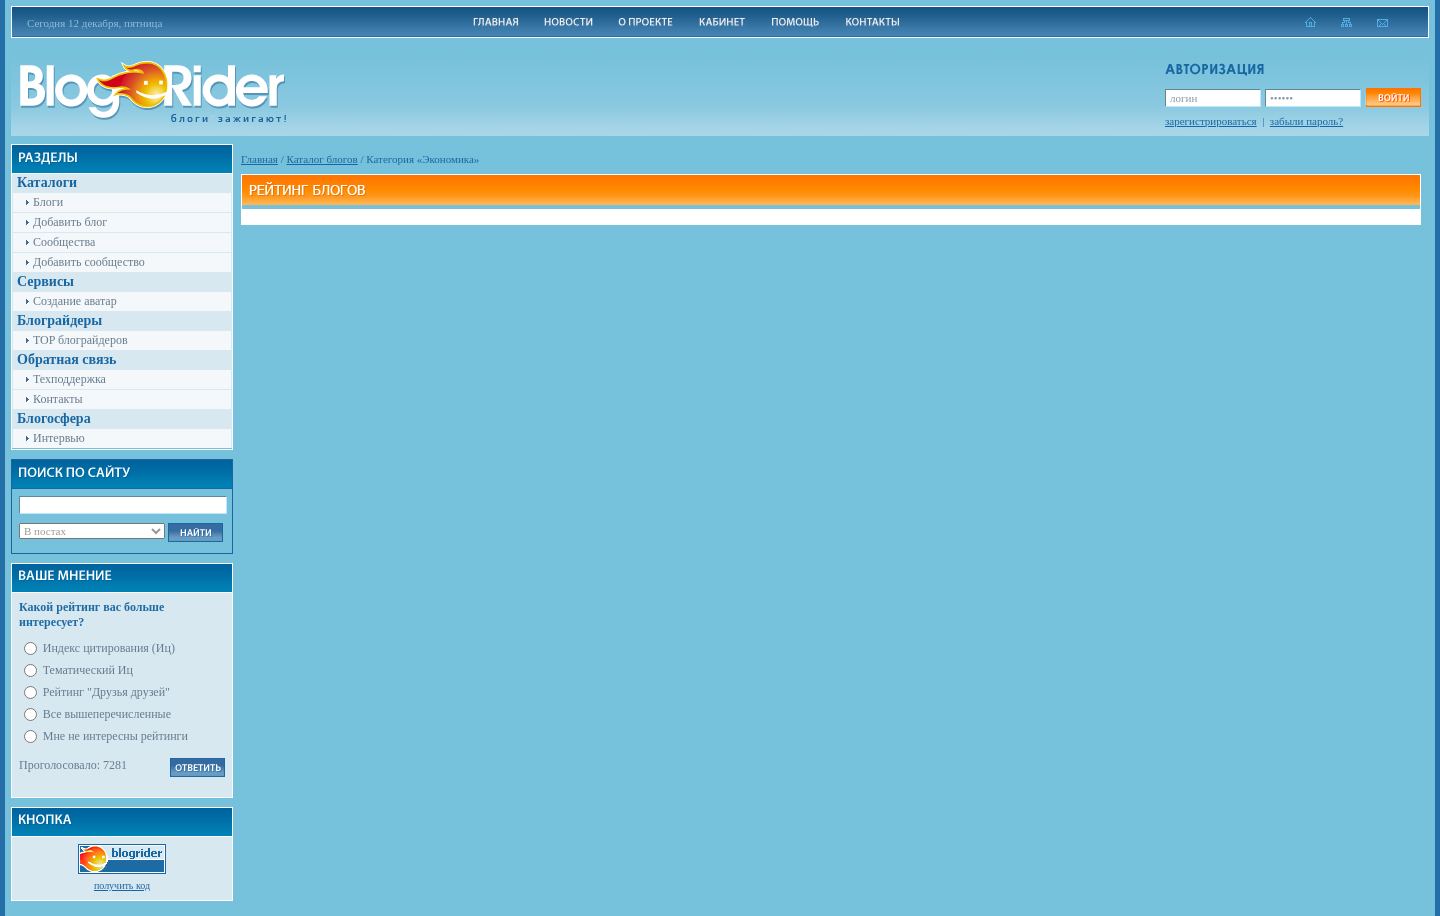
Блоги (48, 202)
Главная (259, 159)
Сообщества (64, 242)
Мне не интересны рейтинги (115, 736)
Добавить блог (70, 222)
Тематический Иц (88, 670)
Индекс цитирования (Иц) (109, 648)
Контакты (58, 399)
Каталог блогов (322, 159)
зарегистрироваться (1211, 121)
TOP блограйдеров (80, 340)
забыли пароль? (1306, 121)
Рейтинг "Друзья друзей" (106, 692)
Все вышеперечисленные (107, 714)
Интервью (59, 438)
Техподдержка (69, 379)
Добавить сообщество (89, 262)
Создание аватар (75, 301)
